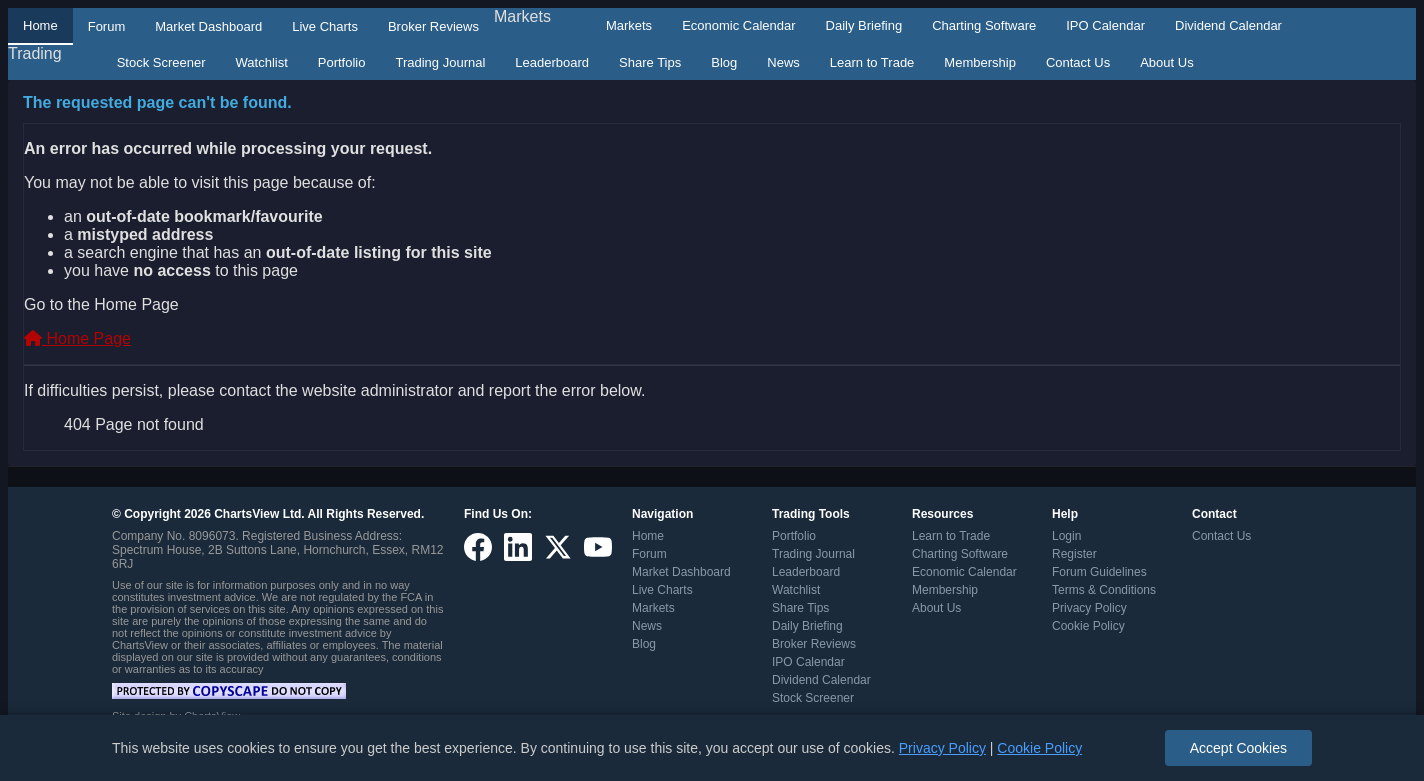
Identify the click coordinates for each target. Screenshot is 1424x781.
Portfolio (342, 62)
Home (40, 25)
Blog (724, 62)
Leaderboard (552, 62)
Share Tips (650, 62)
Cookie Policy (1088, 626)
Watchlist (262, 62)
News (783, 62)
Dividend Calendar (1228, 25)
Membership (980, 62)
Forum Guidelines (1099, 572)
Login (1066, 536)
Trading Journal (440, 62)
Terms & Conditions (1104, 590)
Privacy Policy (1089, 608)
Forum (107, 26)
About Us (1166, 62)
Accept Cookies (1238, 748)
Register (1074, 554)
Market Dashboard (208, 26)
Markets (522, 16)
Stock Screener (161, 62)
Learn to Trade (872, 62)
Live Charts (325, 26)
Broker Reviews (433, 26)
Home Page (77, 338)
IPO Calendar (1105, 25)
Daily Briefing (864, 25)
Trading (35, 53)
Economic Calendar (738, 25)
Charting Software (984, 25)
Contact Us (1078, 62)
